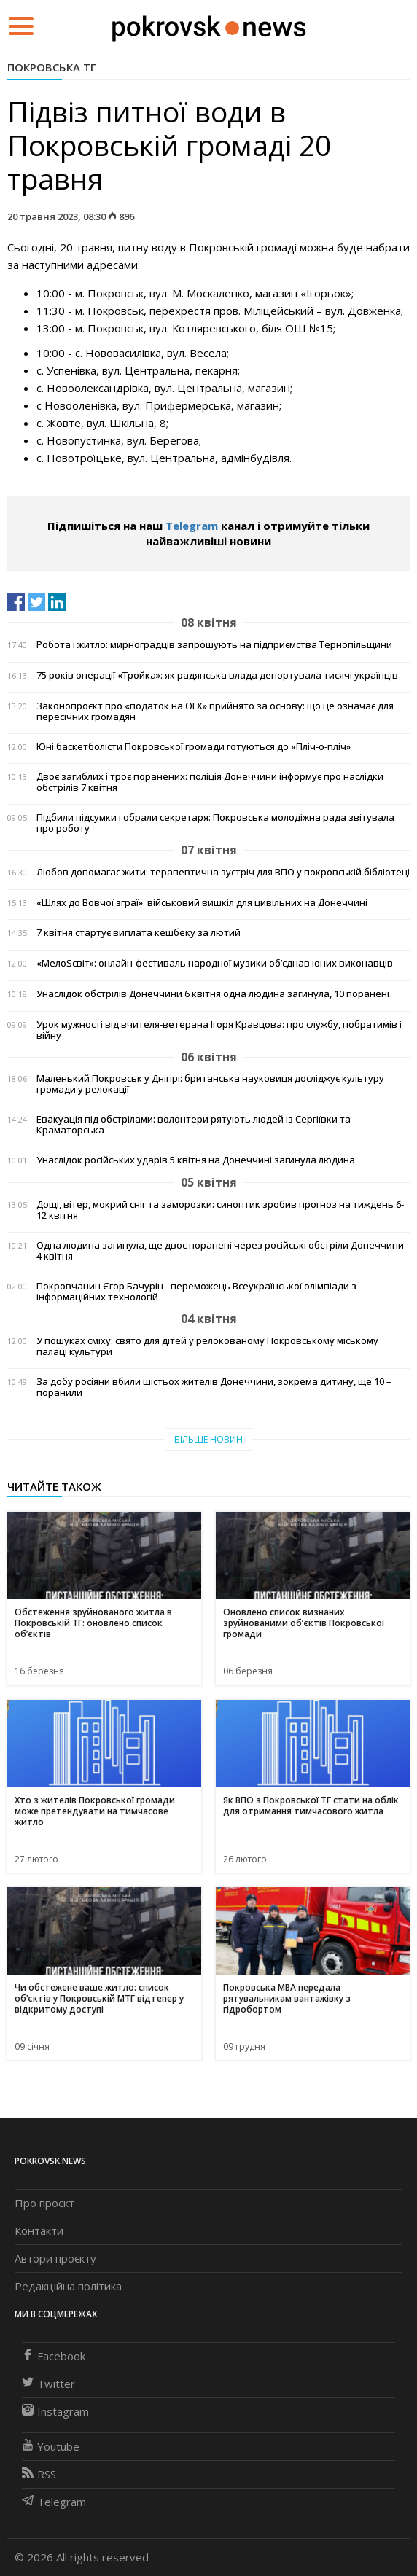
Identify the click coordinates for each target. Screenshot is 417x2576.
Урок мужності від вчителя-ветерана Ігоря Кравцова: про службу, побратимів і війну (219, 1030)
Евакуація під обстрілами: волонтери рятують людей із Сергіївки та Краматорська (193, 1125)
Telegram (191, 525)
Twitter (48, 2383)
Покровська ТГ (51, 67)
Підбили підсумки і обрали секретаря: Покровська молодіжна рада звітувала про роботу (215, 823)
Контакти (39, 2230)
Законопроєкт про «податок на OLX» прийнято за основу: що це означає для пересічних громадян (215, 711)
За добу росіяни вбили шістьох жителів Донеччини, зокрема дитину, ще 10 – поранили (213, 1387)
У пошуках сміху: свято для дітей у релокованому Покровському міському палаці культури (207, 1346)
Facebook (53, 2356)
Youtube (50, 2446)
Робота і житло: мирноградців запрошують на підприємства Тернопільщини (214, 644)
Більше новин (208, 1439)
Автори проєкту (55, 2258)
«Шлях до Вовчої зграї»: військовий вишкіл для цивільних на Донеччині (201, 902)
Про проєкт (44, 2203)
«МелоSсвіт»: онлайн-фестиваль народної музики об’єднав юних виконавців (214, 963)
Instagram (55, 2411)
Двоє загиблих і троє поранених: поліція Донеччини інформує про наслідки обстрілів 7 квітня (209, 782)
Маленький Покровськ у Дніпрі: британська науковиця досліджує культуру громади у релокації (210, 1084)
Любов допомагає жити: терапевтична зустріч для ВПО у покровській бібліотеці (223, 872)
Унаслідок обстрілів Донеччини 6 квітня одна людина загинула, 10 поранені (212, 993)
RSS (39, 2474)
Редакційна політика (68, 2286)
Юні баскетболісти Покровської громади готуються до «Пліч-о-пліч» (193, 746)
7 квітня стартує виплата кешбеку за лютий (138, 932)
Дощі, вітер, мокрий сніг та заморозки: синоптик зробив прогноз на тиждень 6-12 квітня (220, 1210)
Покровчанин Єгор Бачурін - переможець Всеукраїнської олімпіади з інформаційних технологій (196, 1292)
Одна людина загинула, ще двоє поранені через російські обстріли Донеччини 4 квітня (220, 1251)
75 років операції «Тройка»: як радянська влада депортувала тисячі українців (217, 675)
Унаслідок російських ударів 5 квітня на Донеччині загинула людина (195, 1160)
